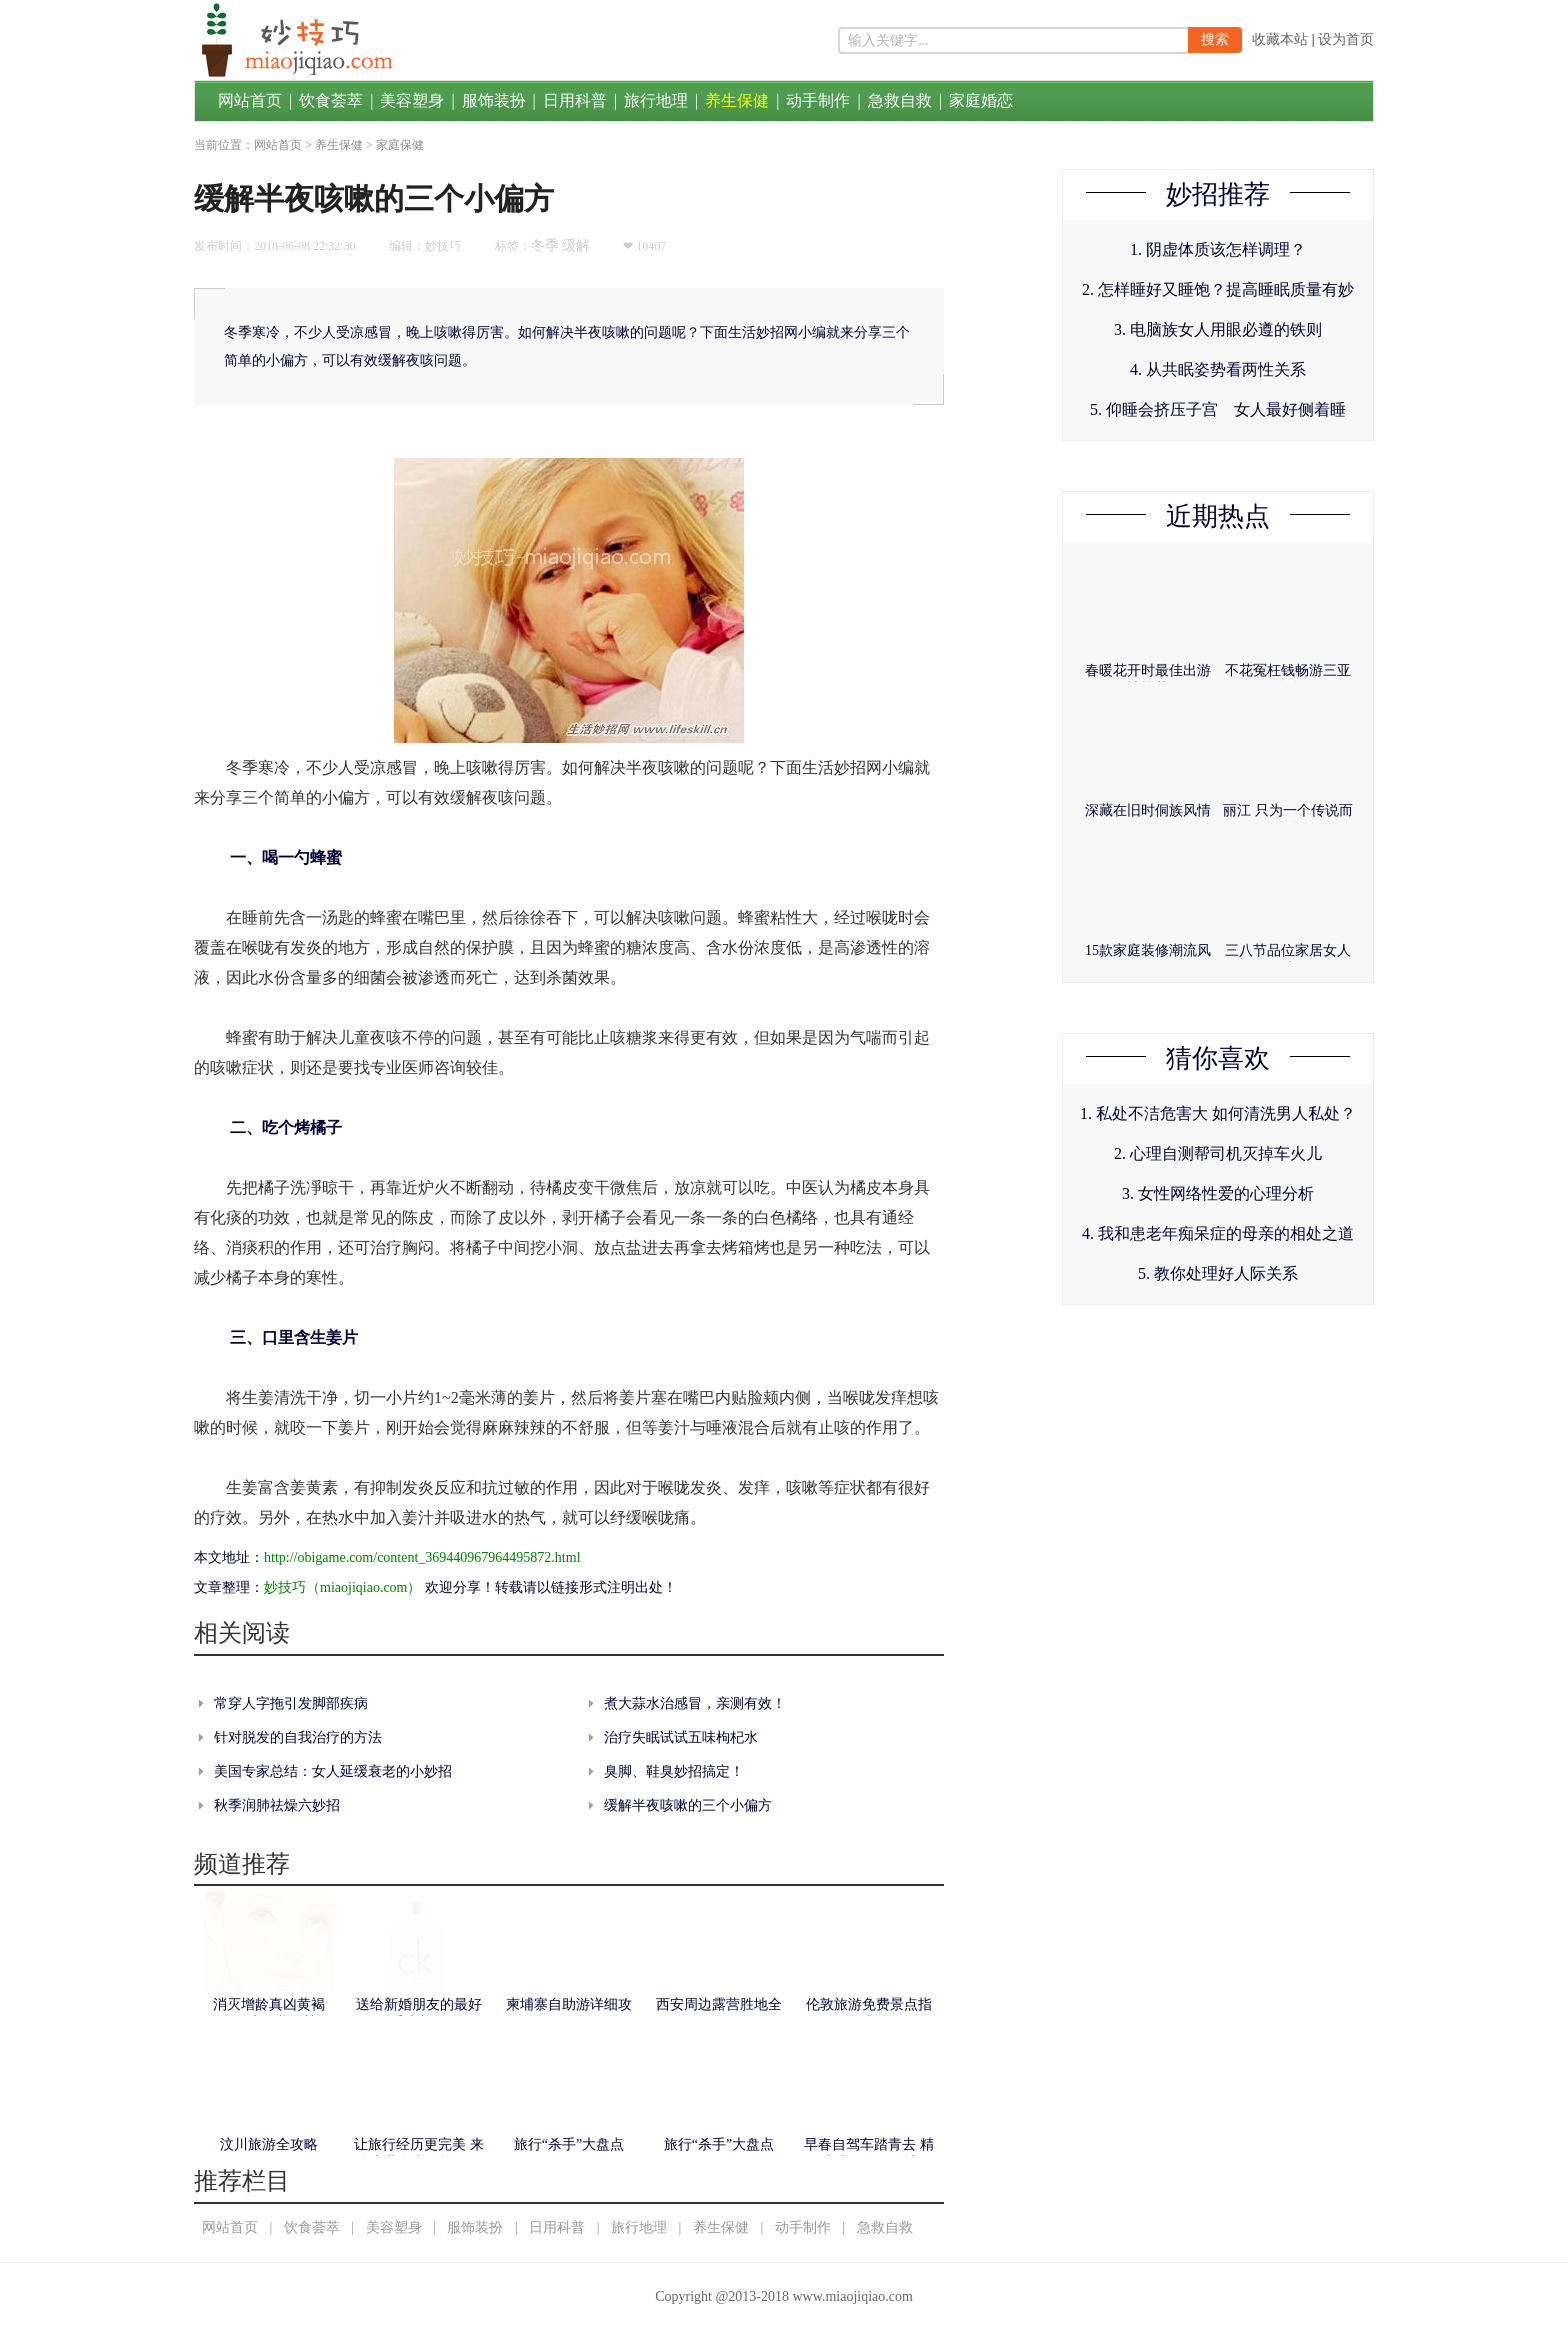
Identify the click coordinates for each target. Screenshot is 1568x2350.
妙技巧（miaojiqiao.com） (342, 1587)
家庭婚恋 (981, 100)
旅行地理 (656, 100)
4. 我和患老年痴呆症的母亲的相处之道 (1218, 1233)
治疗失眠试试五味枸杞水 (681, 1737)
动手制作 (818, 100)
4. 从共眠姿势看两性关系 (1218, 369)
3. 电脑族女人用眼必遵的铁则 (1218, 329)
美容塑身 (412, 100)
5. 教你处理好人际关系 (1218, 1273)
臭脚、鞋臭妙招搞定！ (674, 1771)
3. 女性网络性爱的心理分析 (1218, 1193)
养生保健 (737, 100)
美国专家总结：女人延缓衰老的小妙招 (333, 1771)
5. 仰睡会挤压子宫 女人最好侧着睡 (1218, 409)
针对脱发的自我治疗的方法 (298, 1737)
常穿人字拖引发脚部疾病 (291, 1703)
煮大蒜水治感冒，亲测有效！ (695, 1703)
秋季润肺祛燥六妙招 (277, 1805)
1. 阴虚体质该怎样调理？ (1218, 249)
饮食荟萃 (331, 100)
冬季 (545, 245)
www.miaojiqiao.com (852, 2296)
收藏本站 (1280, 39)
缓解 (576, 245)
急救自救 (900, 100)
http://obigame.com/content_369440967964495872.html (422, 1557)
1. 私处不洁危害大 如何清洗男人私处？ (1218, 1113)
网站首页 (250, 100)
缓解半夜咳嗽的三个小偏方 (688, 1805)
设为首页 (1346, 39)
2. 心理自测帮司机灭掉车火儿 (1218, 1153)
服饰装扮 (494, 100)
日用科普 (575, 100)
